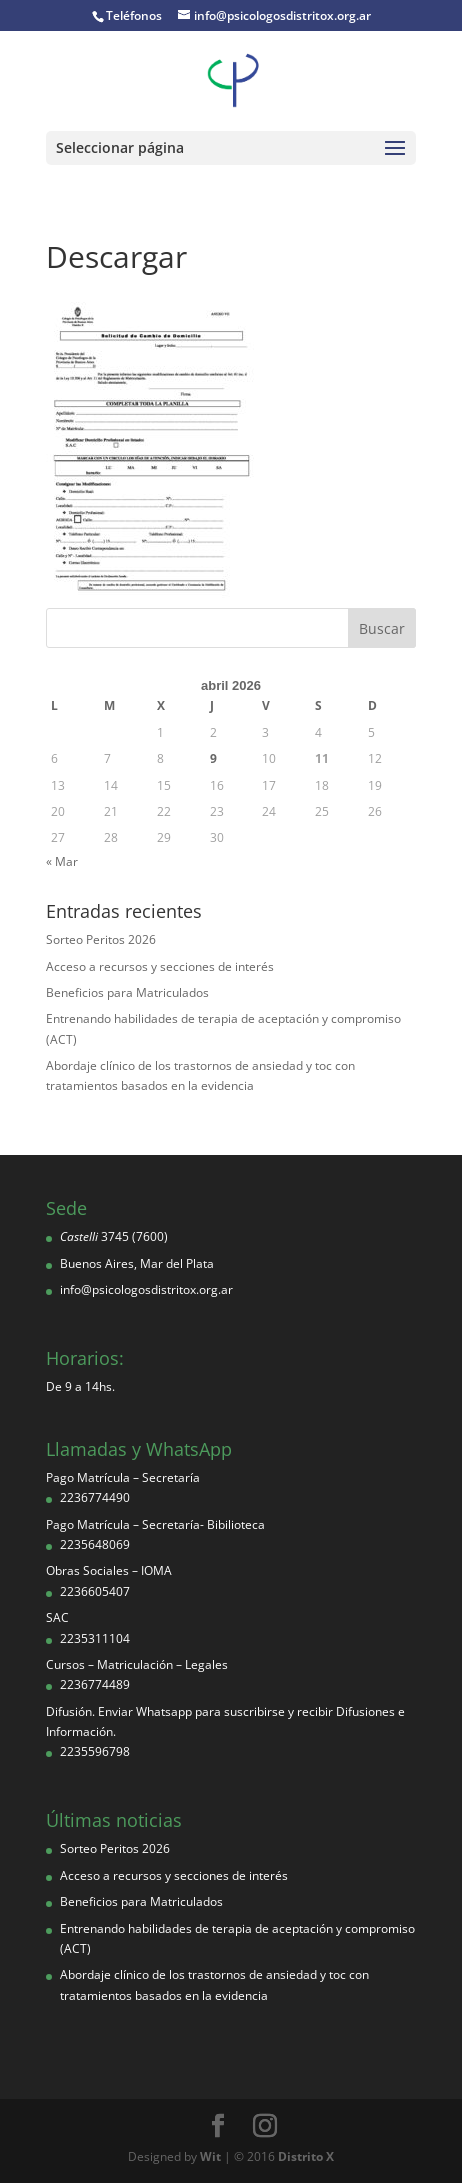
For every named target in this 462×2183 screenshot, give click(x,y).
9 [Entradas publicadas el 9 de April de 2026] (213, 758)
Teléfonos (134, 15)
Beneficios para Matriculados (127, 992)
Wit (210, 2156)
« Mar (62, 861)
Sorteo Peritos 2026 (101, 939)
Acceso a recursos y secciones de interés (160, 966)
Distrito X (306, 2156)
